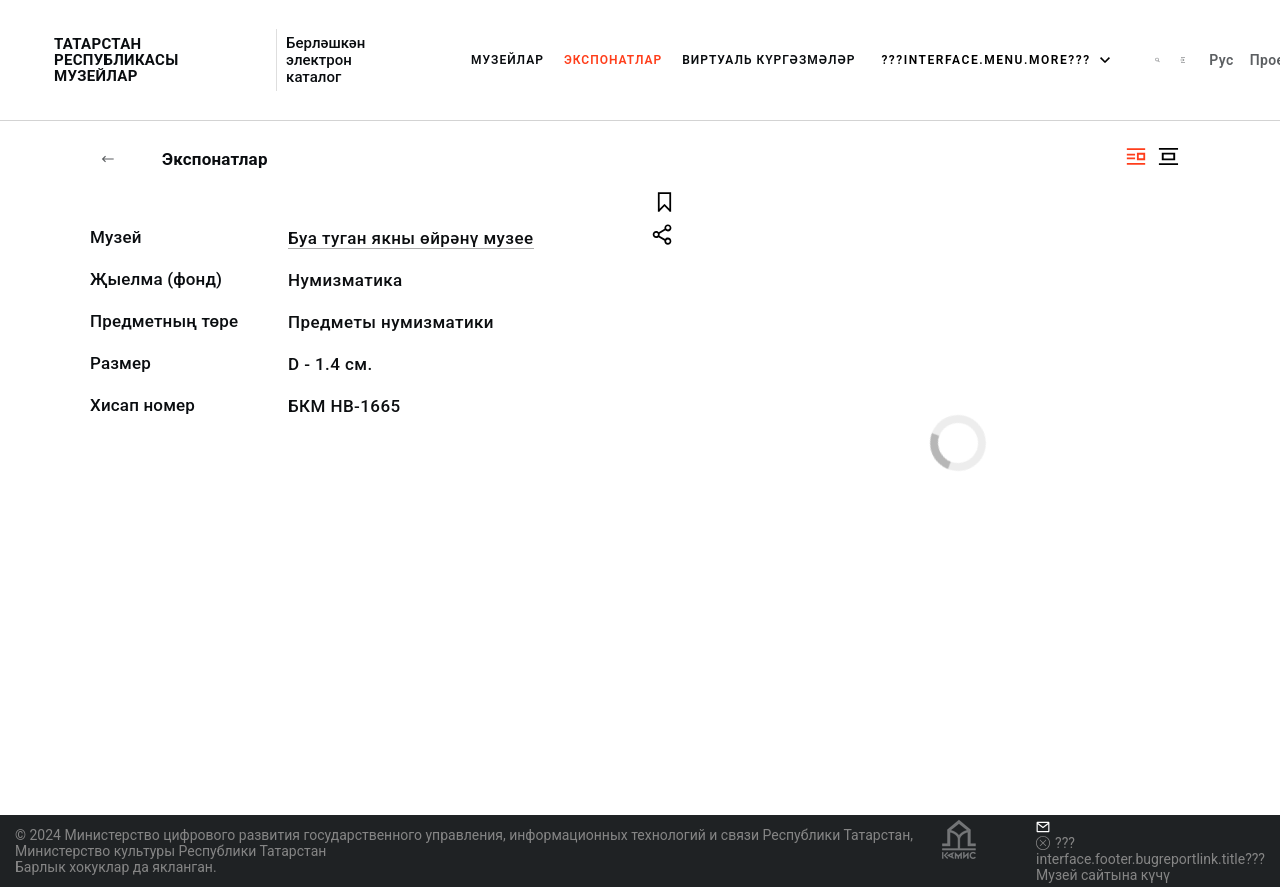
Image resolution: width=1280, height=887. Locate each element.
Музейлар (507, 60)
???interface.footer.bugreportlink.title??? (1150, 851)
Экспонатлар (613, 60)
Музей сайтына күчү (1103, 875)
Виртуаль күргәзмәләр (768, 60)
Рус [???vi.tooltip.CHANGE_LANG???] (1221, 60)
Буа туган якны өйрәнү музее (411, 238)
